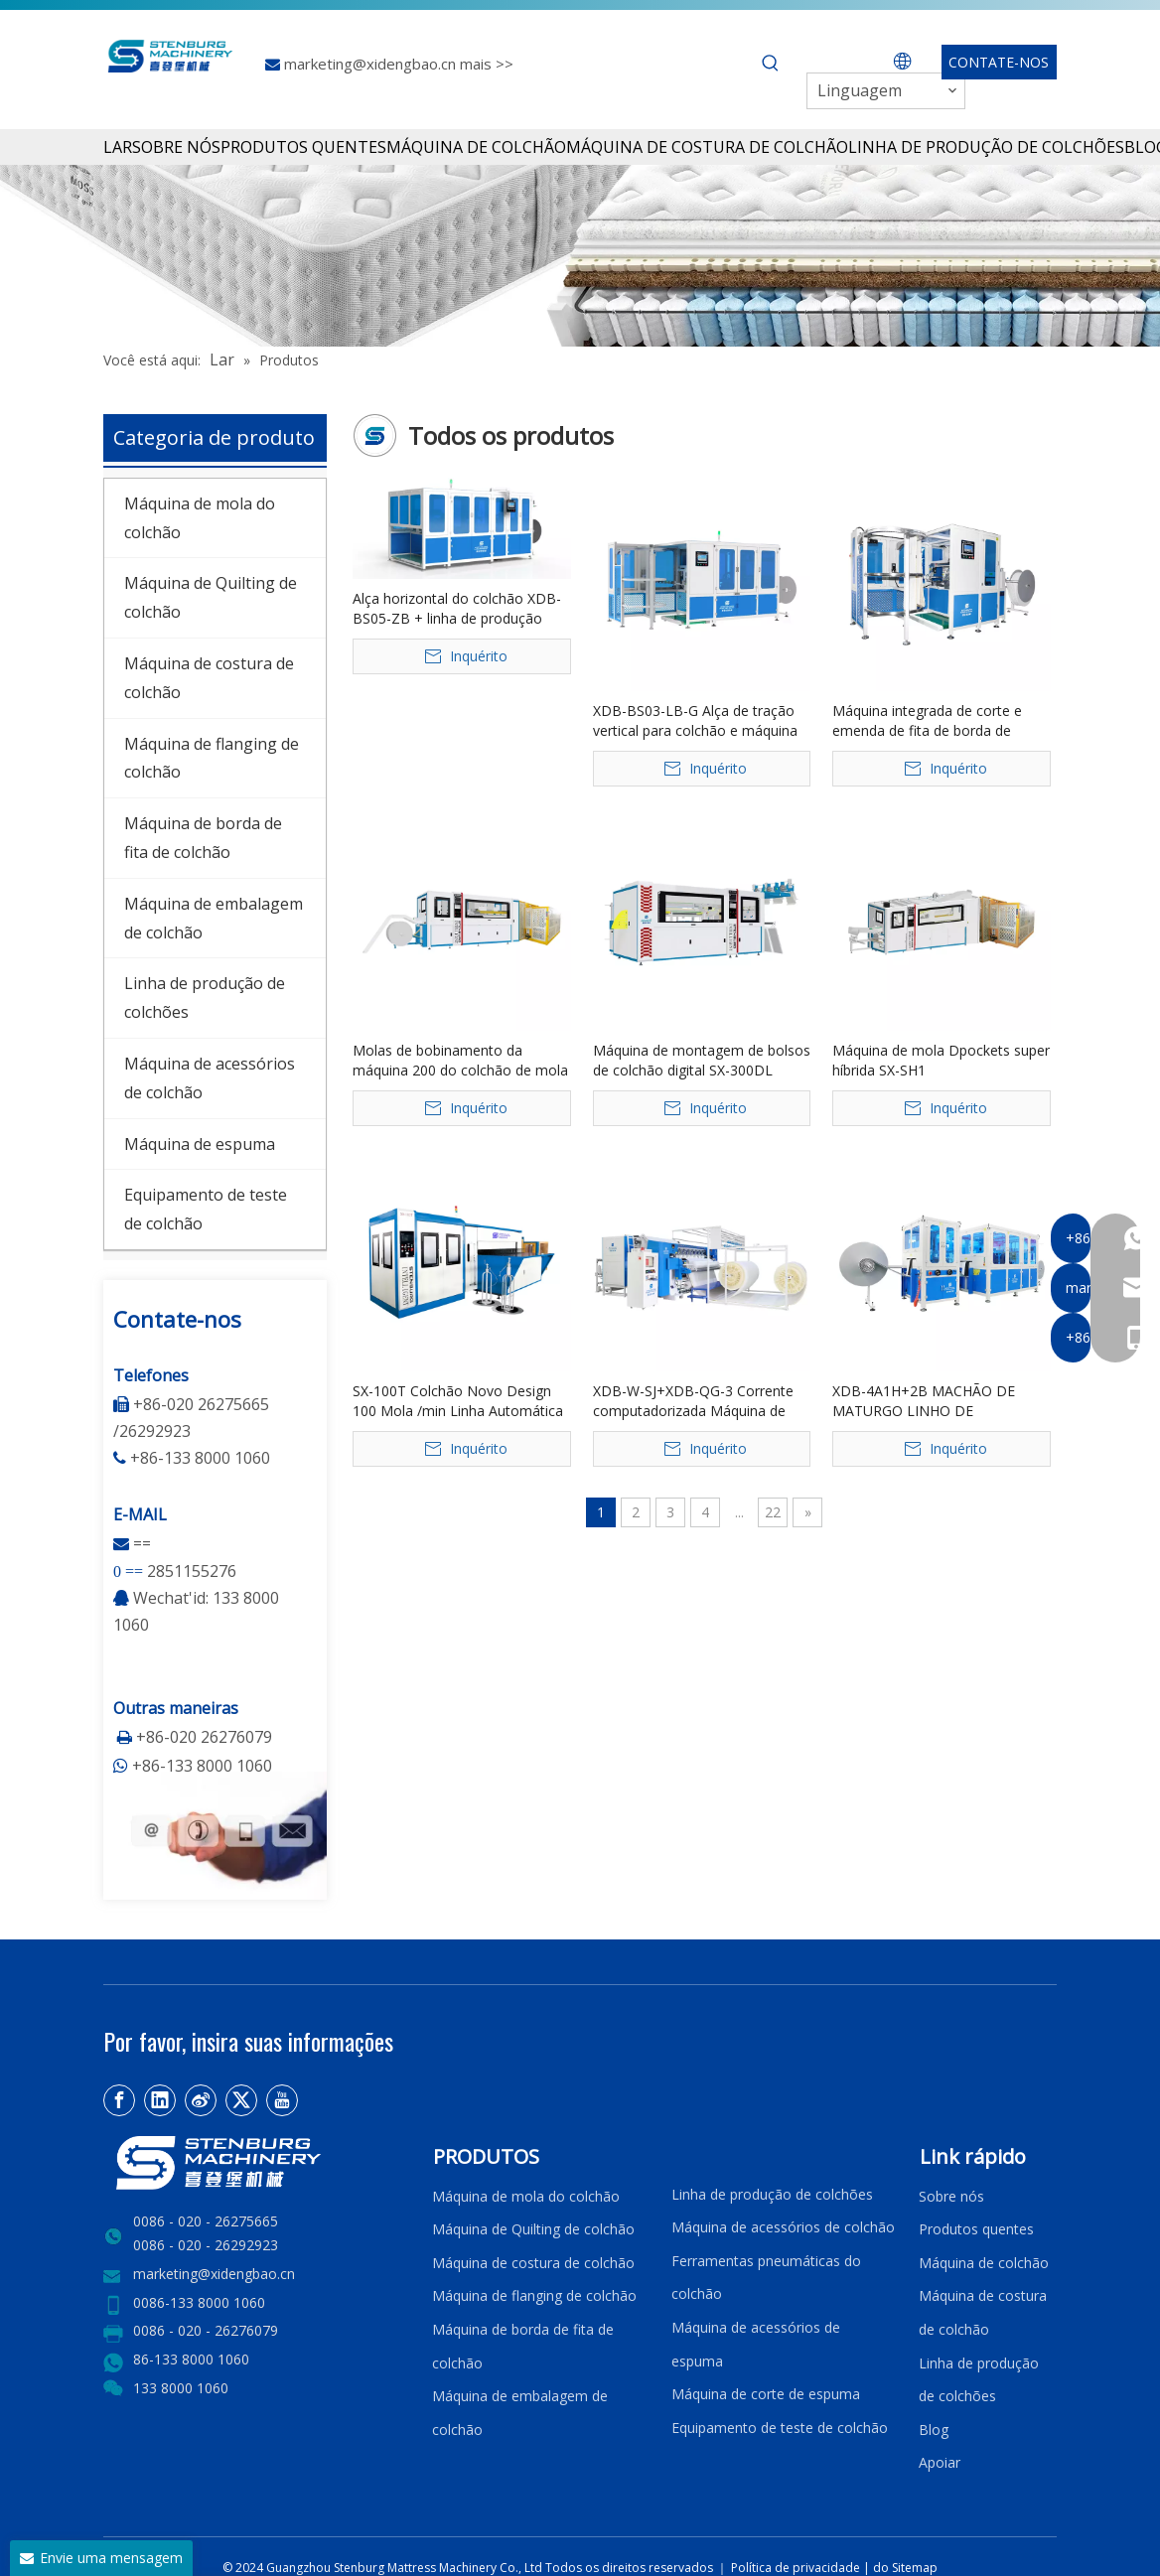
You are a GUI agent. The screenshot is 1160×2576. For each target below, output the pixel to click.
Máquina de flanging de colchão (534, 2295)
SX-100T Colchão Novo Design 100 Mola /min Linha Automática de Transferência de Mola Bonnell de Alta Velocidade (461, 1401)
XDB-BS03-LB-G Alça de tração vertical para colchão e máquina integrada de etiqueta (695, 721)
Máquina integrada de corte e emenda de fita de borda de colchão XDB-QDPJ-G (927, 721)
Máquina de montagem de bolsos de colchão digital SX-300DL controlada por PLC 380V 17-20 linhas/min (701, 1060)
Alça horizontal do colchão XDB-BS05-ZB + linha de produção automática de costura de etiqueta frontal (457, 609)
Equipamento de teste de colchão (779, 2427)
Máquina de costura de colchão (533, 2262)
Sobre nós (951, 2196)
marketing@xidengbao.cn (372, 63)
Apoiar (943, 2462)
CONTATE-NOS (998, 62)
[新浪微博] (201, 2100)
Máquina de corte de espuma (765, 2393)
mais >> (486, 63)
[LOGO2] (255, 2163)
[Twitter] (241, 2100)
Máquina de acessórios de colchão (783, 2227)
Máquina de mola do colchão (526, 2196)
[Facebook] (119, 2100)
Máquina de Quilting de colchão (533, 2228)
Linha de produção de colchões (772, 2194)
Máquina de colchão (984, 2262)
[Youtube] (282, 2100)
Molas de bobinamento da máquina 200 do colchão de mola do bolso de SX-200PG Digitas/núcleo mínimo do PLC (460, 1060)
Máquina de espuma (199, 1144)
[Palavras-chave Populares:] (771, 63)
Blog (933, 2429)
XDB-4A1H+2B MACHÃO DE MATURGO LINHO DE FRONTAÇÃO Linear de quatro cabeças (930, 1401)
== (142, 1543)
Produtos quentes (976, 2228)
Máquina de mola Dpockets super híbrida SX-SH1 (941, 1060)
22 (773, 1512)
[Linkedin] (160, 2100)
